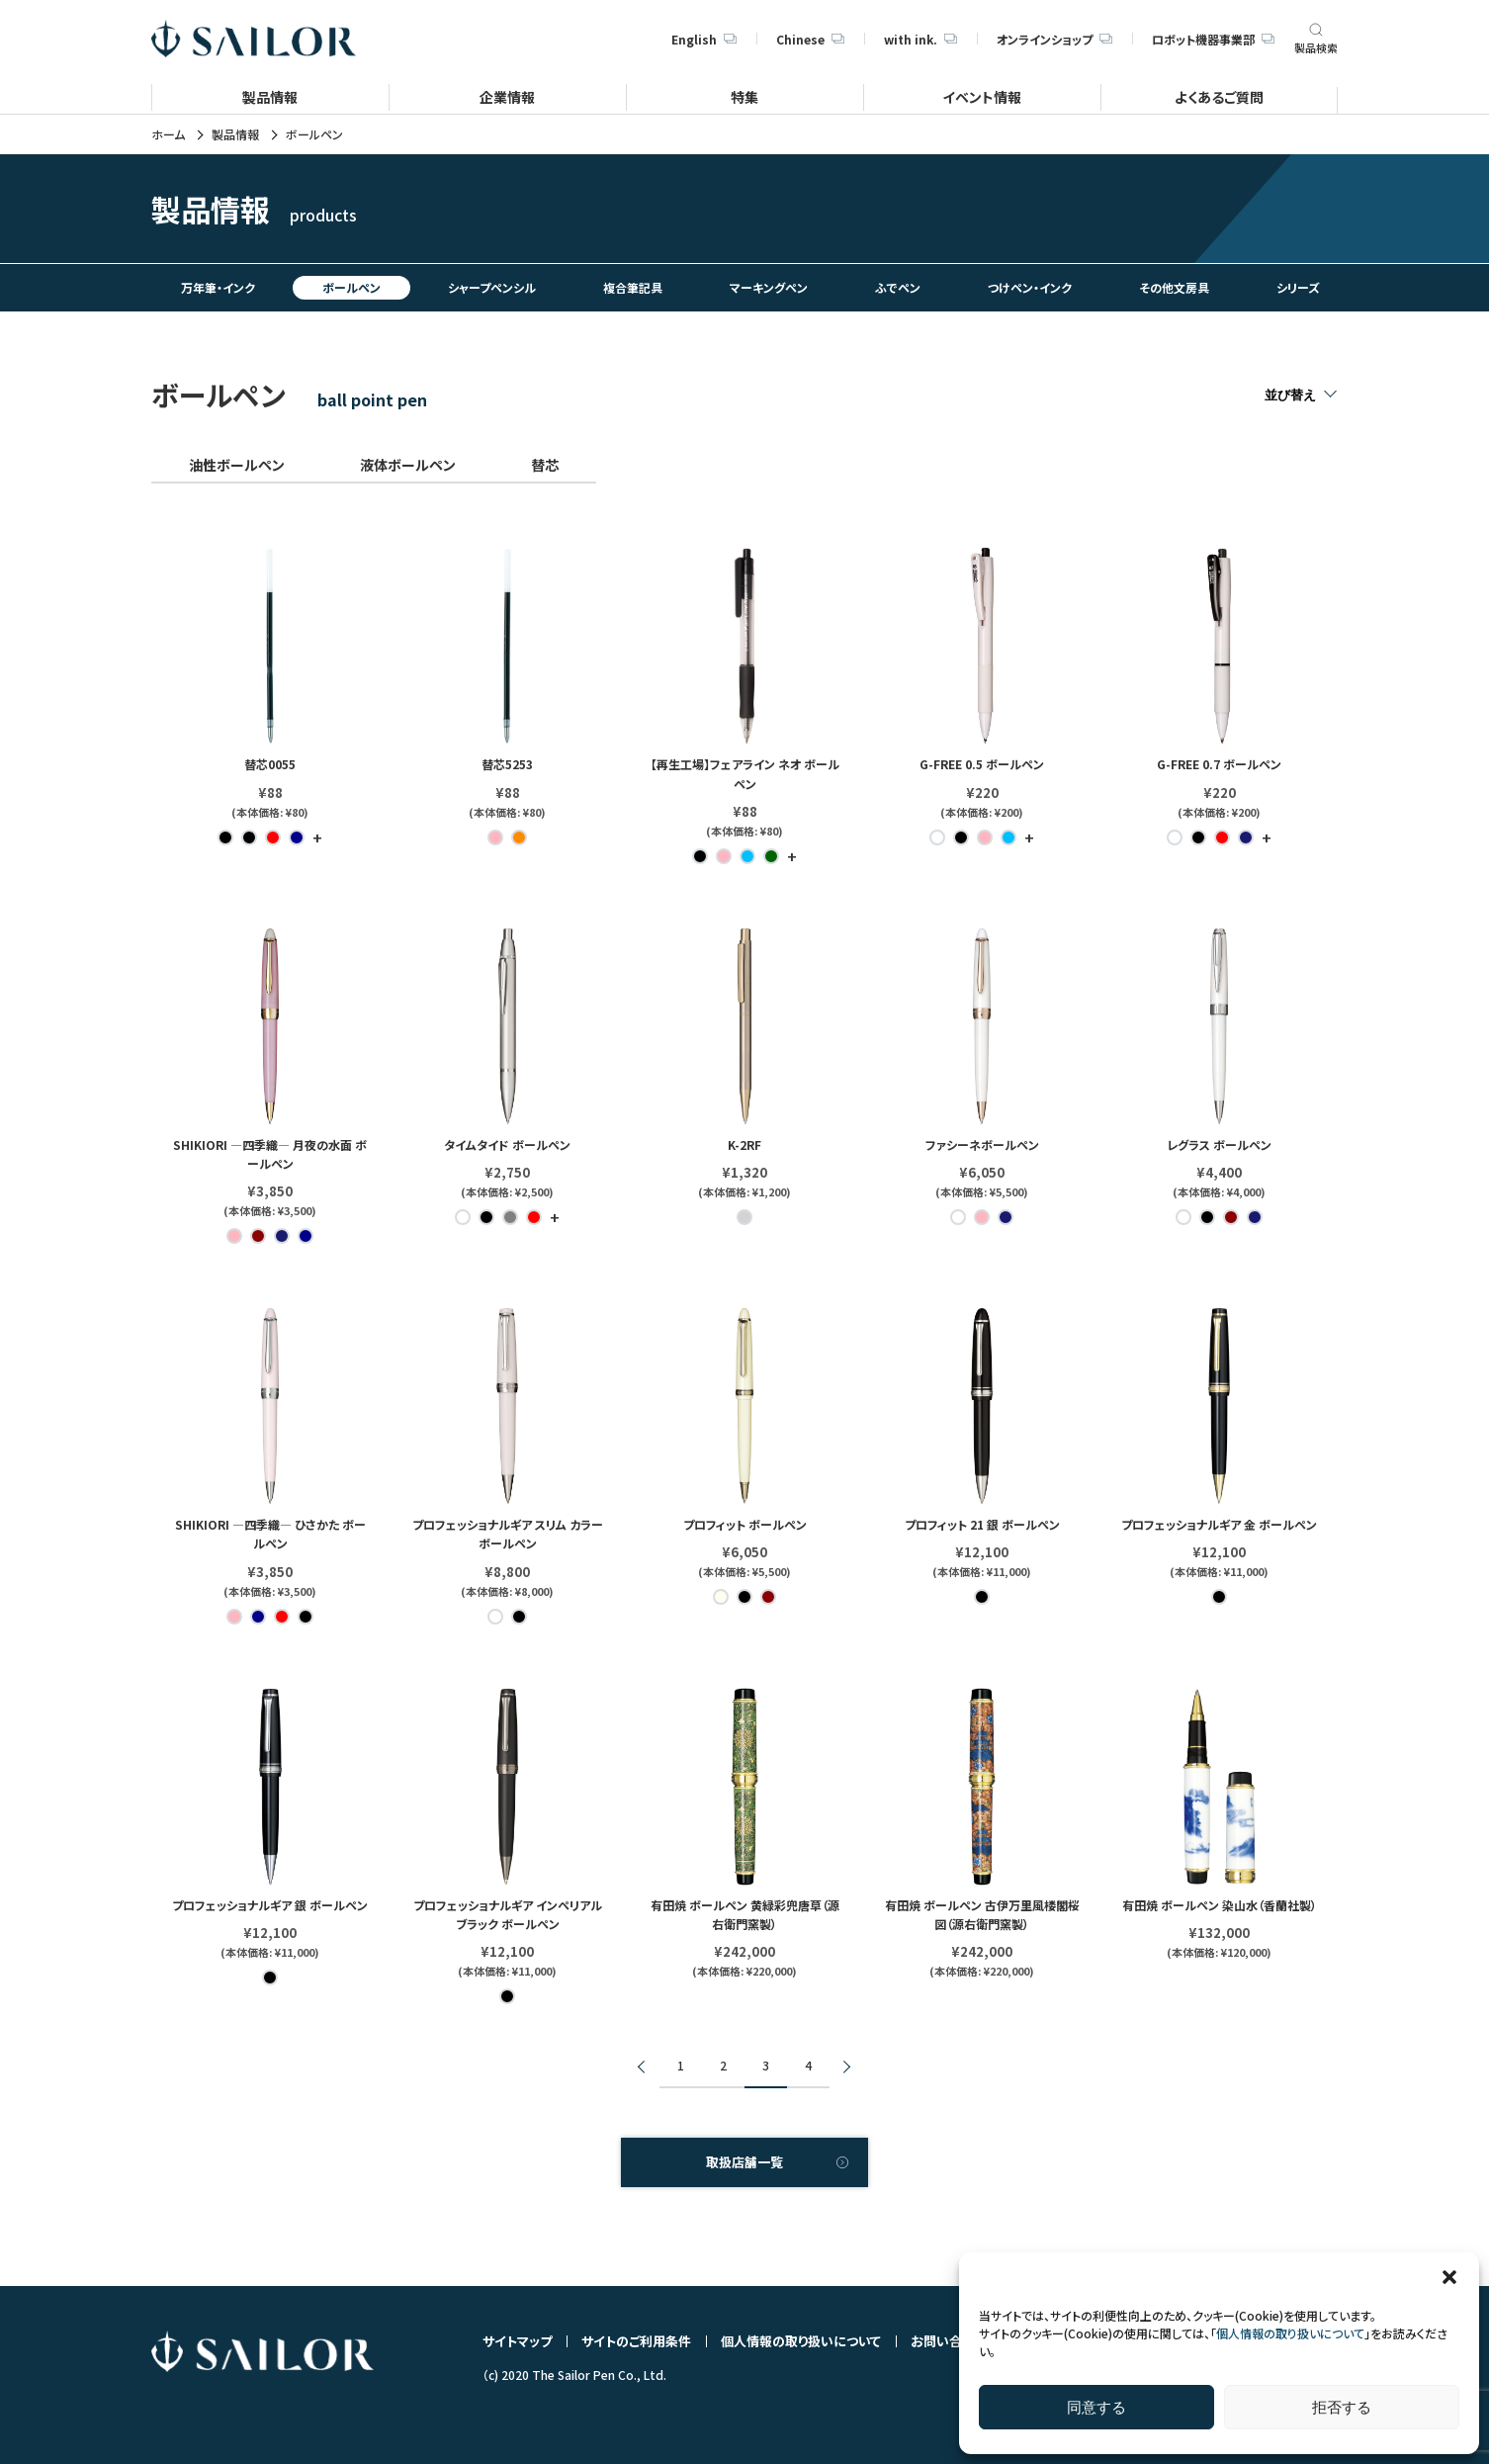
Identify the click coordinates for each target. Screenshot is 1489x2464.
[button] (1449, 2277)
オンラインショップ (1054, 39)
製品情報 (270, 96)
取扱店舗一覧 (744, 2162)
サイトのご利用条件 (636, 2341)
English (704, 39)
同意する (1096, 2407)
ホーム (168, 134)
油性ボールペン (237, 465)
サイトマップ (517, 2341)
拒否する (1341, 2407)
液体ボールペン (408, 465)
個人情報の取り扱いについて (1290, 2333)
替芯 (545, 465)
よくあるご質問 (1219, 96)
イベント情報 (981, 96)
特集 (744, 96)
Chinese (810, 39)
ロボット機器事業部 (1213, 39)
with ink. (920, 39)
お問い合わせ (949, 2341)
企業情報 (507, 96)
